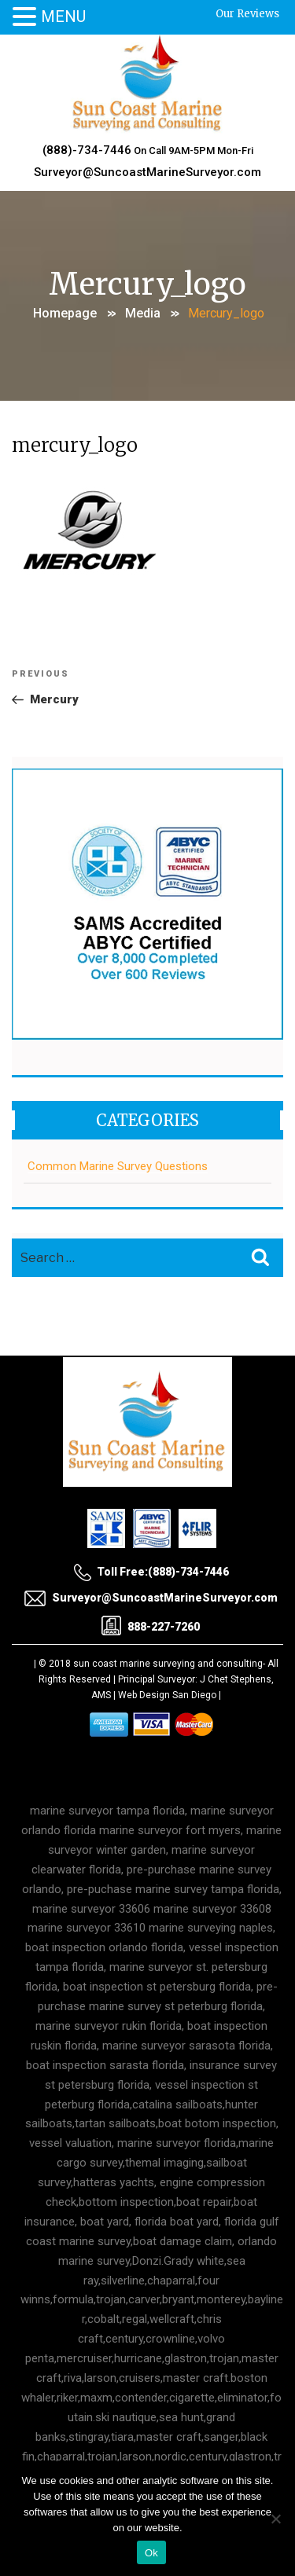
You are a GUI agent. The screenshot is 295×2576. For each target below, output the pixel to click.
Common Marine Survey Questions (118, 1166)
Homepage (65, 313)
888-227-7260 (150, 1626)
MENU (63, 16)
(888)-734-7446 (86, 150)
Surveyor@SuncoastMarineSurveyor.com (147, 172)
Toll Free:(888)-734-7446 (151, 1571)
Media (142, 313)
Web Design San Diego (167, 1695)
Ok (151, 2553)
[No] (275, 2518)
